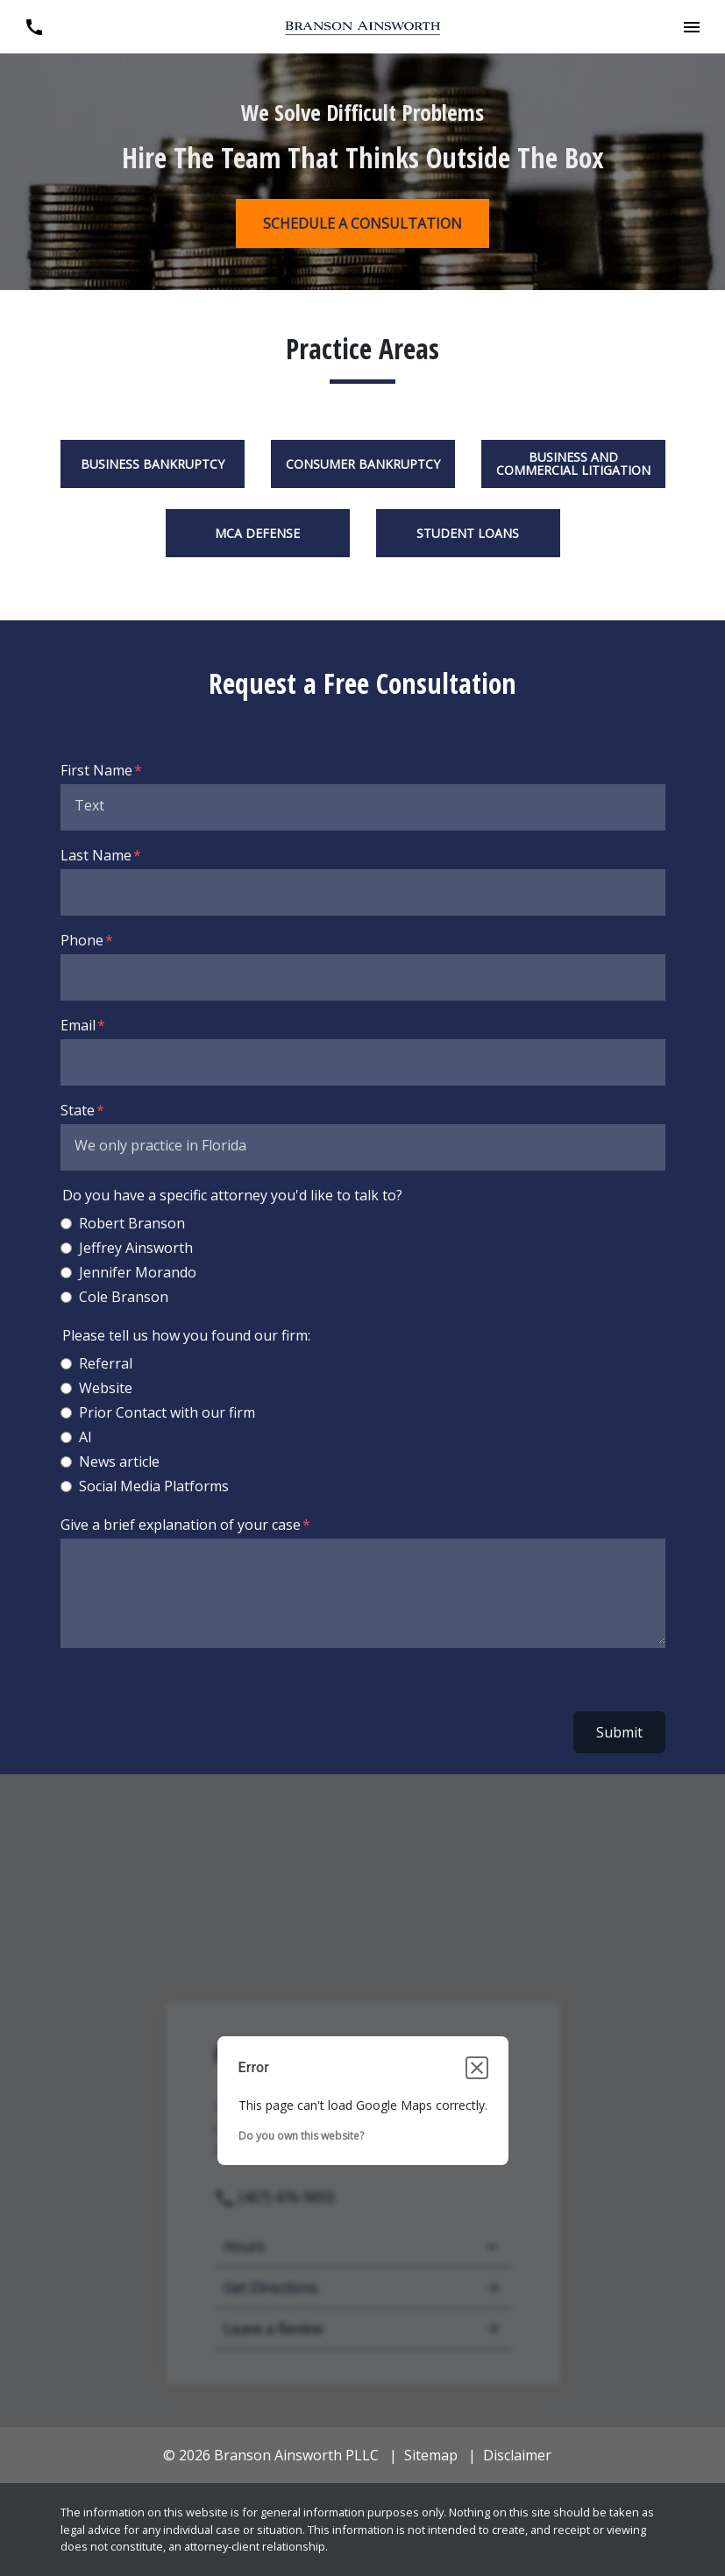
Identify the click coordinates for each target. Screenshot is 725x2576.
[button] (691, 26)
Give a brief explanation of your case (180, 1524)
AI (85, 1437)
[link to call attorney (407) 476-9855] (33, 26)
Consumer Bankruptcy (363, 464)
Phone (81, 940)
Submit (619, 1732)
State (77, 1110)
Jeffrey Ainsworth (136, 1247)
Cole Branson (123, 1296)
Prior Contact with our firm (167, 1412)
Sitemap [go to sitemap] (431, 2455)
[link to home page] (363, 27)
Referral (105, 1363)
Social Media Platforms (154, 1486)
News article (119, 1461)
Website (105, 1388)
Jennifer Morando (137, 1272)
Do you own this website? (301, 2135)
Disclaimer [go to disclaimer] (517, 2455)
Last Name (95, 855)
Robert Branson (132, 1223)
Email (78, 1025)
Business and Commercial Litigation (573, 463)
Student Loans (467, 533)
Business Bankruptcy (152, 464)
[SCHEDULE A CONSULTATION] (362, 223)
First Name (96, 770)
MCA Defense (257, 533)
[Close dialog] (476, 2067)
